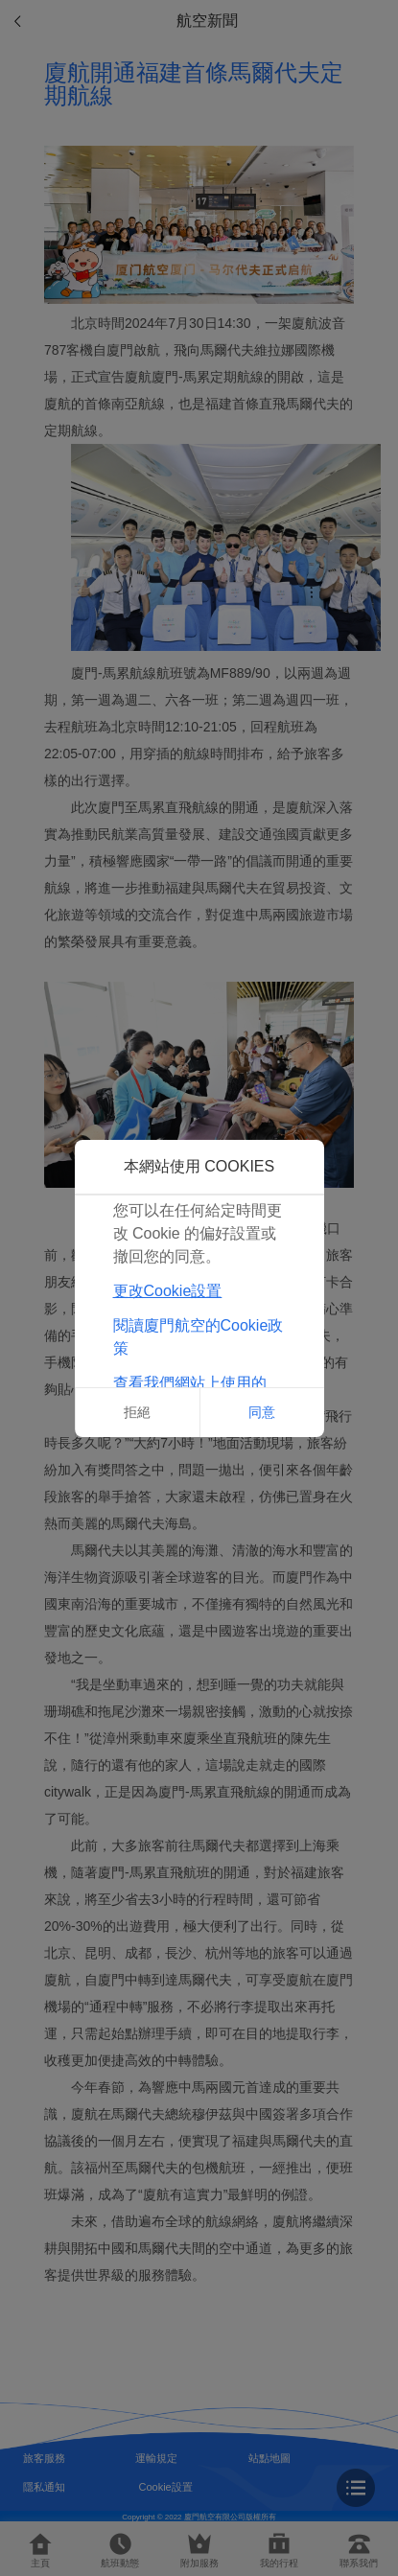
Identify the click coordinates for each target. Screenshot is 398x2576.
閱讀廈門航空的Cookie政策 (198, 1337)
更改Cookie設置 (167, 1291)
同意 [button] (261, 1412)
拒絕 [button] (137, 1412)
